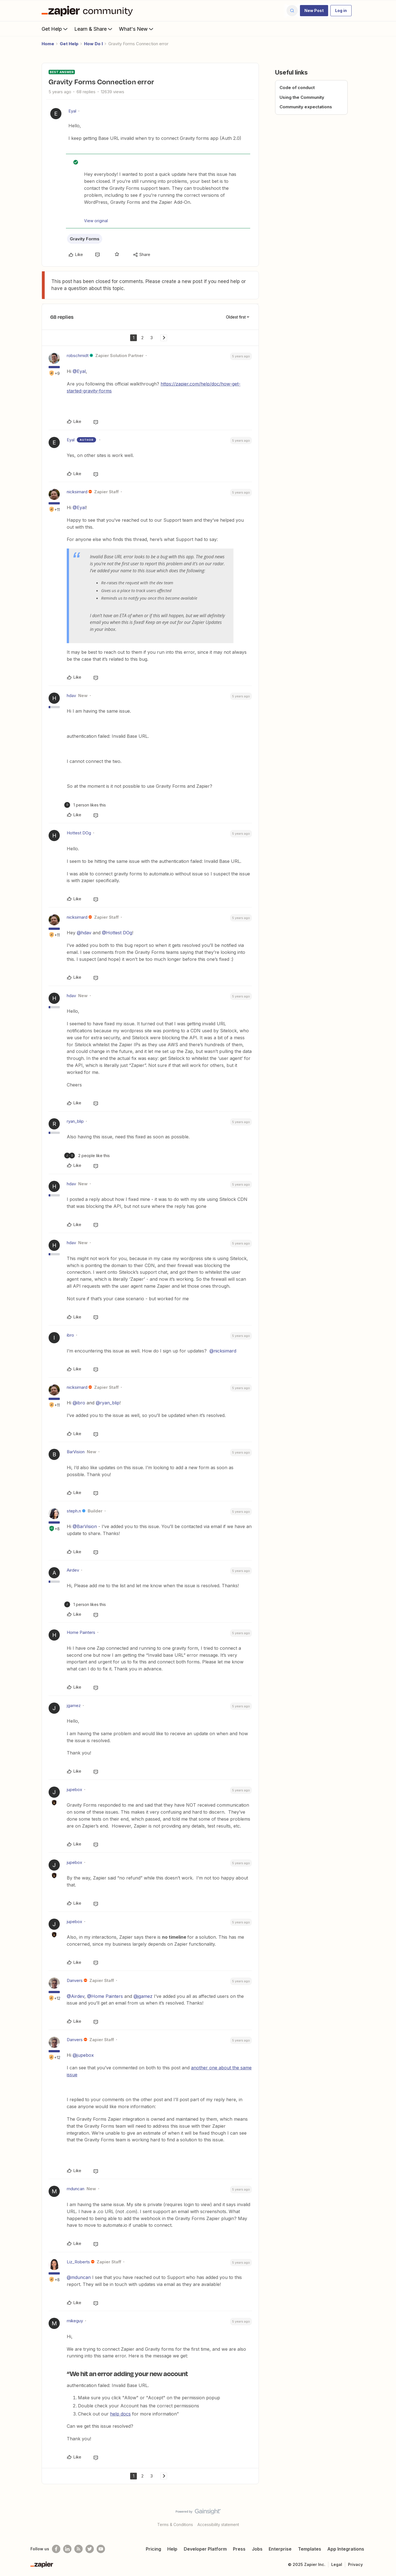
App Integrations (345, 2549)
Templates (309, 2549)
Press (239, 2549)
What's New (136, 28)
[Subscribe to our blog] (78, 2549)
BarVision (76, 1451)
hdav (71, 695)
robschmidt (78, 355)
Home (48, 43)
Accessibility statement (218, 2524)
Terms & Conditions (175, 2524)
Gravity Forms (84, 238)
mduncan (75, 2188)
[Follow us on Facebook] (56, 2549)
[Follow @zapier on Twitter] (89, 2549)
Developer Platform (205, 2549)
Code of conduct (297, 87)
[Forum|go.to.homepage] (88, 10)
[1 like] (85, 805)
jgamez (74, 1705)
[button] (314, 10)
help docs (120, 2414)
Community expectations (306, 106)
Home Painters (81, 1632)
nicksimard (77, 491)
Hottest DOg (79, 832)
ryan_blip (75, 1121)
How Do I (93, 43)
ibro (70, 1335)
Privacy (355, 2564)
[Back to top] (384, 2516)
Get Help (55, 28)
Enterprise (280, 2549)
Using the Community (302, 97)
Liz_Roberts (78, 2261)
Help (172, 2549)
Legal (336, 2564)
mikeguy (75, 2320)
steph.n (74, 1511)
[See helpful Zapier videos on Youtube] (101, 2549)
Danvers (75, 1980)
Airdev (73, 1570)
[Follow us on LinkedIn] (67, 2549)
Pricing (153, 2549)
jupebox (74, 1789)
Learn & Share (93, 28)
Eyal (72, 111)
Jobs (257, 2549)
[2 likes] (87, 1155)
